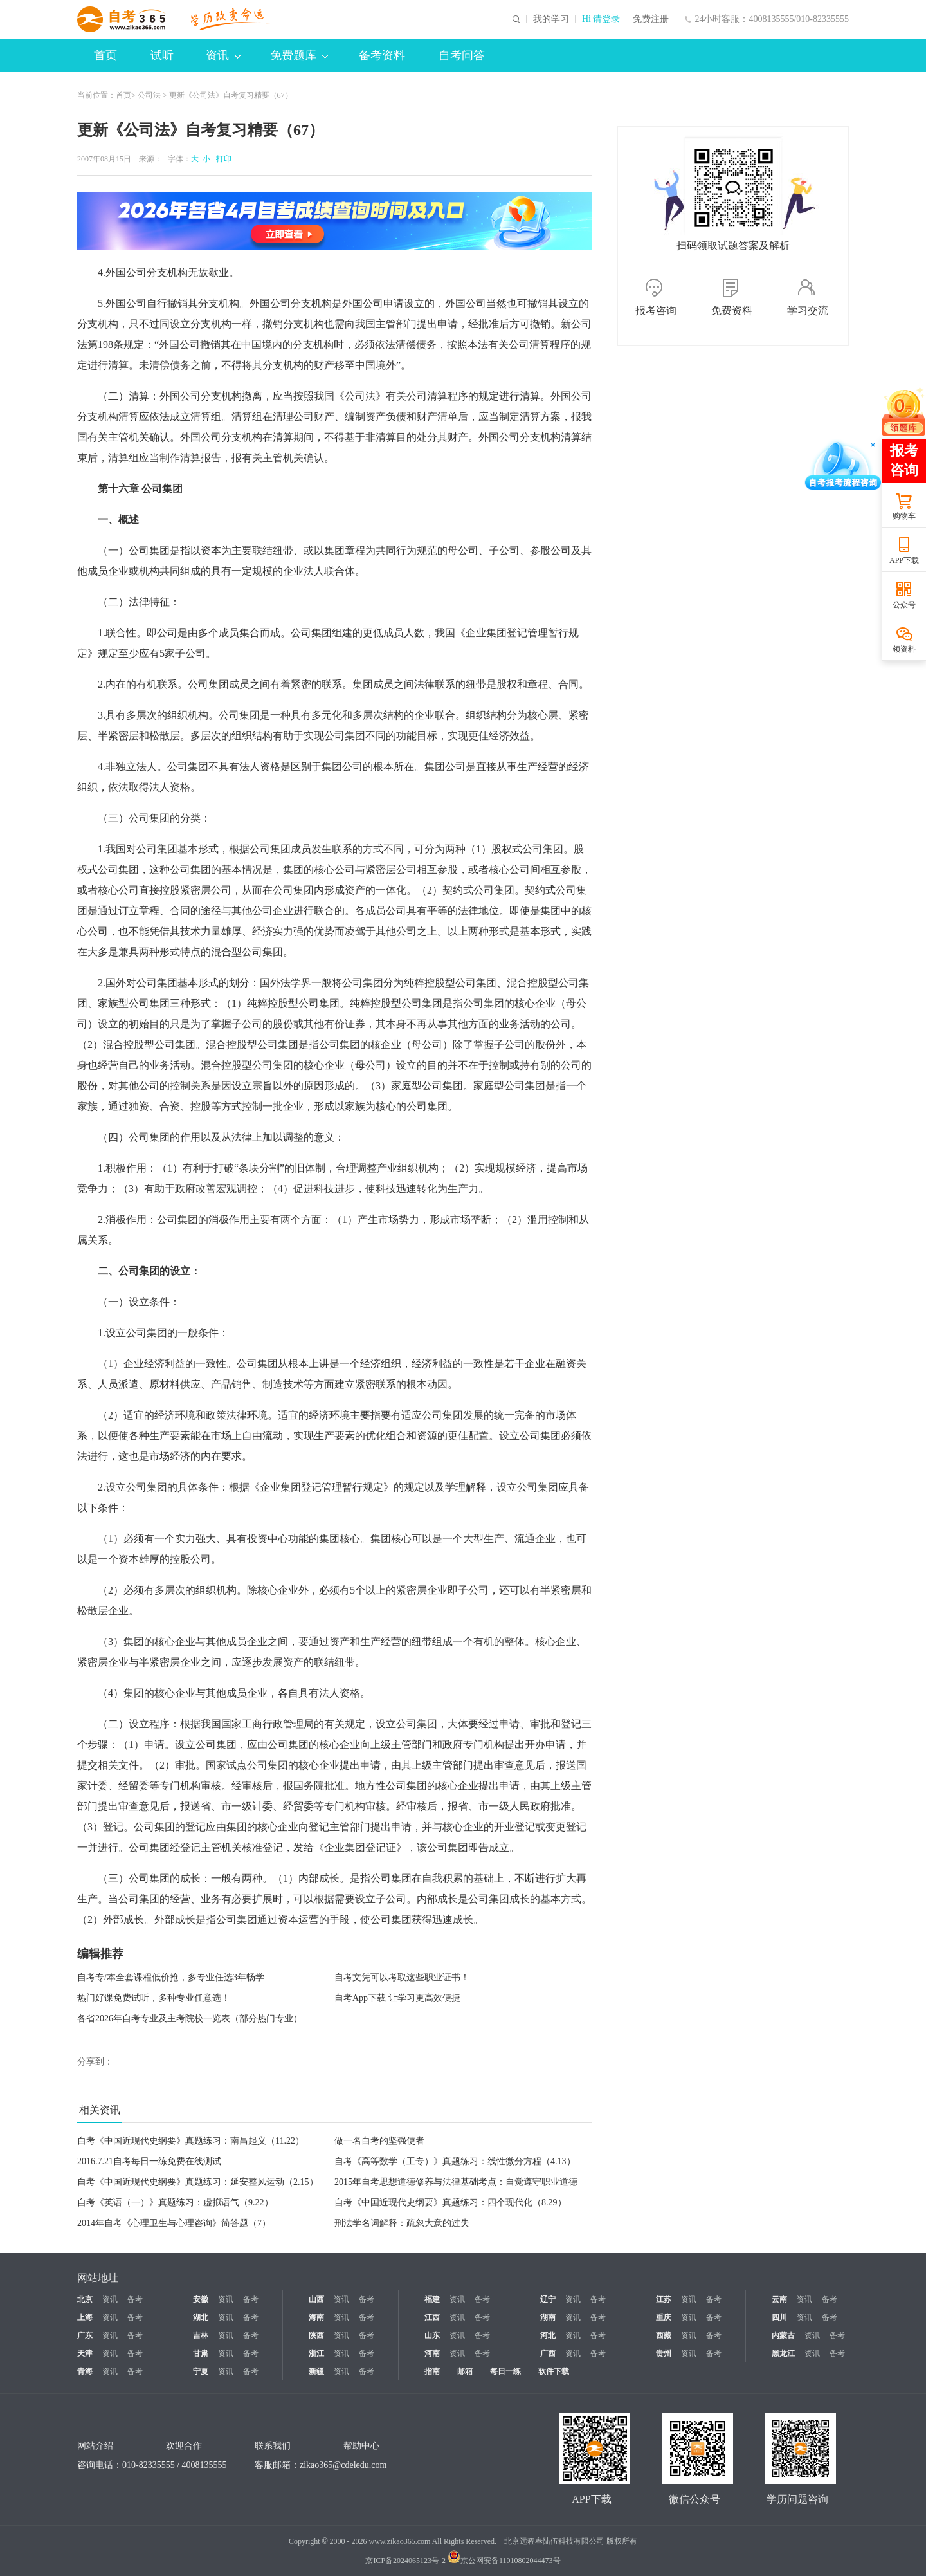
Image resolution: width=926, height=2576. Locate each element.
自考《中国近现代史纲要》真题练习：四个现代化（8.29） (450, 2202)
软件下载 (553, 2371)
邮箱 (465, 2371)
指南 (432, 2371)
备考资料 (382, 55)
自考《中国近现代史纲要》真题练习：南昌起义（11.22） (190, 2141)
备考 (135, 2299)
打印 (222, 158)
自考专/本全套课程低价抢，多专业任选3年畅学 (170, 1977)
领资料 (904, 649)
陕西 (316, 2335)
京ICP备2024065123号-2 (405, 2560)
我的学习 (551, 19)
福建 (432, 2299)
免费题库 (299, 55)
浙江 (316, 2353)
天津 (85, 2353)
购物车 (904, 515)
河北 (548, 2335)
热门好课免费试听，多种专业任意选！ (153, 1998)
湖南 (548, 2317)
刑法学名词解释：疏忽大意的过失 (401, 2223)
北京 (85, 2299)
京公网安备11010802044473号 (504, 2560)
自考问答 (462, 55)
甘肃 (200, 2353)
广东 (85, 2335)
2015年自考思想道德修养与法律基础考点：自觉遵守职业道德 (455, 2182)
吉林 (200, 2335)
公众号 (904, 604)
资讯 (223, 55)
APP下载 (904, 560)
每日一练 (505, 2371)
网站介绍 (95, 2446)
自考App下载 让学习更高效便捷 (397, 1998)
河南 (432, 2353)
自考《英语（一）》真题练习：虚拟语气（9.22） (175, 2202)
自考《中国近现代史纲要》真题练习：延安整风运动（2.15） (197, 2182)
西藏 (663, 2335)
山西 (316, 2299)
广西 (548, 2353)
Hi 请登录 (601, 19)
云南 (779, 2299)
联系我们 (273, 2446)
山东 (432, 2335)
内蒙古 (783, 2335)
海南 (316, 2317)
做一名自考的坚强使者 (379, 2141)
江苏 (663, 2299)
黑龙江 (783, 2353)
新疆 (316, 2371)
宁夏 (200, 2371)
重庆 (663, 2317)
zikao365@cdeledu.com (343, 2465)
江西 (432, 2317)
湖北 (200, 2317)
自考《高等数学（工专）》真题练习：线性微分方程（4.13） (455, 2161)
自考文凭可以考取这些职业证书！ (401, 1977)
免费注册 (651, 19)
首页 (105, 55)
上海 (85, 2317)
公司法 (149, 95)
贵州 (663, 2353)
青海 (85, 2371)
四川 (779, 2317)
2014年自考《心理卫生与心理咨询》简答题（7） (174, 2223)
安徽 (200, 2299)
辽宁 (548, 2299)
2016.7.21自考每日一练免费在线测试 (149, 2161)
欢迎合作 (184, 2446)
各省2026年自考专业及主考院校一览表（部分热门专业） (189, 2018)
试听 (162, 55)
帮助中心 (361, 2446)
